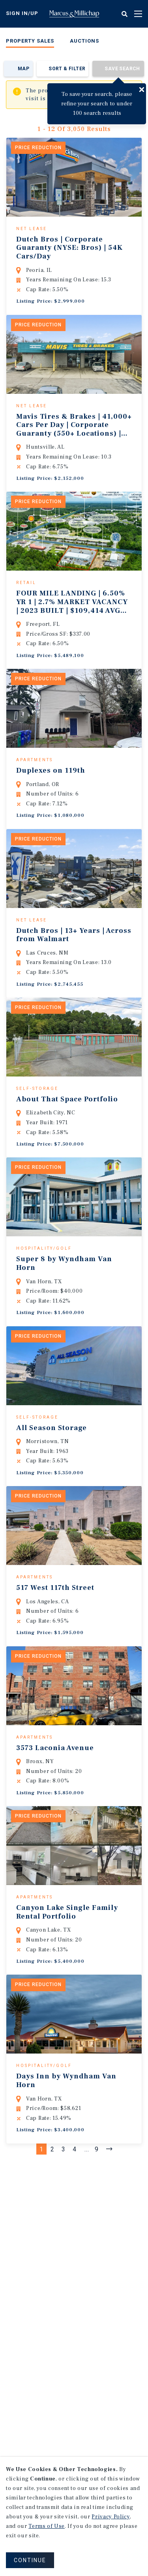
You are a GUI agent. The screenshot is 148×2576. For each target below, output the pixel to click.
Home (74, 14)
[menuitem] (30, 42)
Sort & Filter (67, 68)
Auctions (84, 41)
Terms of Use (46, 2526)
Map (23, 68)
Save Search (122, 68)
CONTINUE (30, 2560)
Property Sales (30, 41)
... (86, 2259)
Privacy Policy (110, 2516)
